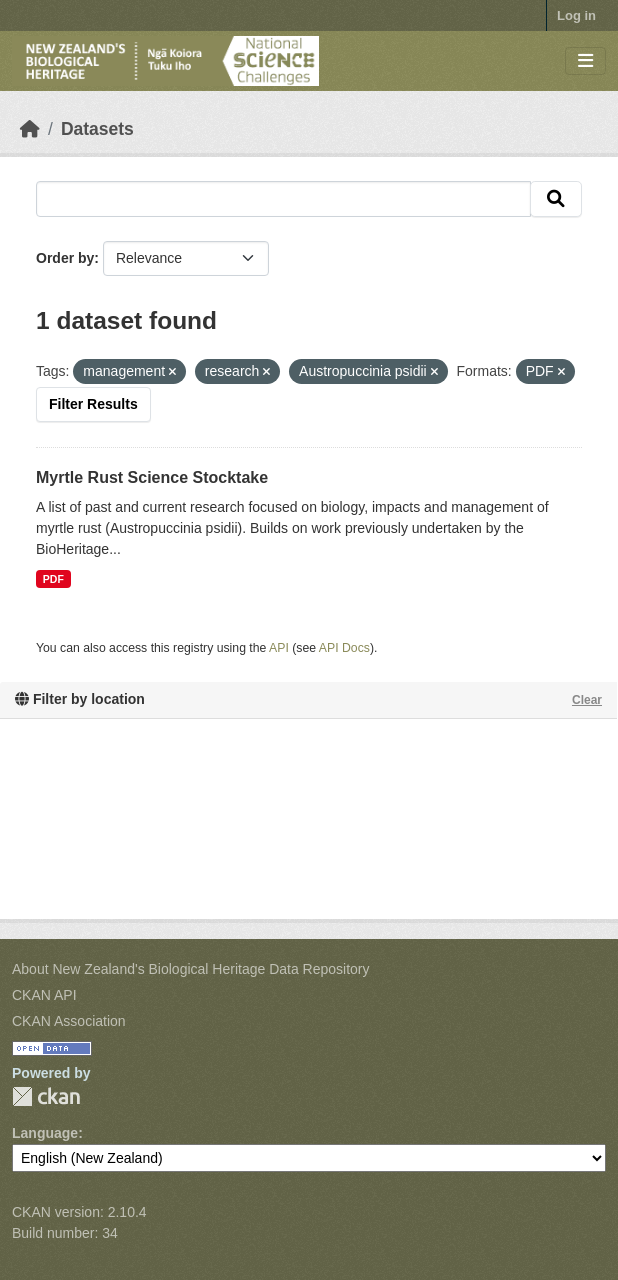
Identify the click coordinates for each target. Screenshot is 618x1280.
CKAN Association (69, 1021)
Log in (576, 15)
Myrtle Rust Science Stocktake (152, 477)
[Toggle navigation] (585, 61)
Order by (65, 258)
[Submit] (556, 199)
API (279, 648)
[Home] (30, 129)
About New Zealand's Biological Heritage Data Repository (191, 969)
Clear (587, 700)
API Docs (344, 648)
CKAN (46, 1096)
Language (45, 1133)
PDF (53, 579)
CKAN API (44, 995)
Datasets (97, 129)
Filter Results (93, 404)
